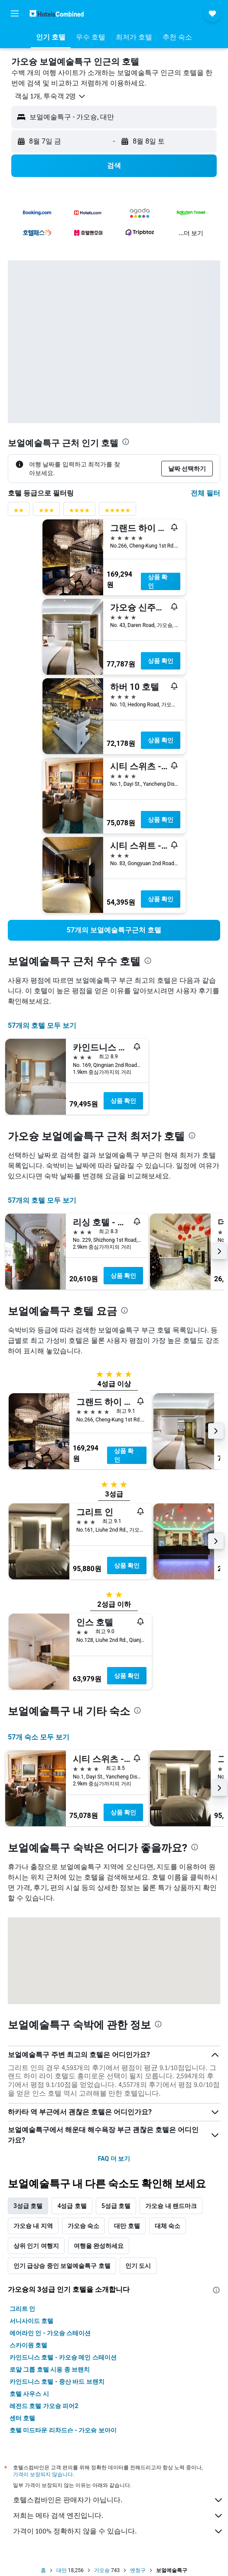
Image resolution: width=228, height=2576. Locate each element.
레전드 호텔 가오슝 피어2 (44, 2405)
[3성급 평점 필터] (46, 512)
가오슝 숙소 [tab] (83, 2225)
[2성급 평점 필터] (18, 512)
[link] (114, 930)
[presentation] (126, 442)
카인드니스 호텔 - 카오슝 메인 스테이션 (63, 2357)
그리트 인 (22, 2308)
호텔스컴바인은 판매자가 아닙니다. (118, 2500)
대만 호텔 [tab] (127, 2225)
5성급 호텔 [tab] (115, 2205)
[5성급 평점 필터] (117, 512)
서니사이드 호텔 (31, 2320)
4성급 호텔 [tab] (71, 2205)
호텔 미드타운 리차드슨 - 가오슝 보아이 (63, 2430)
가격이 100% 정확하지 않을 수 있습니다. (118, 2531)
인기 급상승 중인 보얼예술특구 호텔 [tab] (62, 2265)
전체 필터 (205, 493)
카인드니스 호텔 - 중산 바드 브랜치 (57, 2381)
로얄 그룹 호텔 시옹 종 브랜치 (50, 2369)
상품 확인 (157, 581)
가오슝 (102, 2570)
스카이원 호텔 (28, 2345)
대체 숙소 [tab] (167, 2225)
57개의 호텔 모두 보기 (42, 1025)
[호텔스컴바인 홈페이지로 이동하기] (56, 13)
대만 (61, 2570)
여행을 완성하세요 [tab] (99, 2245)
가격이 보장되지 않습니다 (43, 2474)
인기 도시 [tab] (138, 2265)
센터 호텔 (22, 2418)
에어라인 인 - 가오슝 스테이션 (50, 2333)
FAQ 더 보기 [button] (114, 2158)
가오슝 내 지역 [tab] (33, 2225)
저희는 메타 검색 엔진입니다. (118, 2515)
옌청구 (138, 2570)
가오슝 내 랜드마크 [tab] (171, 2205)
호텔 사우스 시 (29, 2393)
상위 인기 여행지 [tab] (36, 2245)
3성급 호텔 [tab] (27, 2205)
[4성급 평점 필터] (79, 512)
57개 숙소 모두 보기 (38, 1737)
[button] (14, 13)
